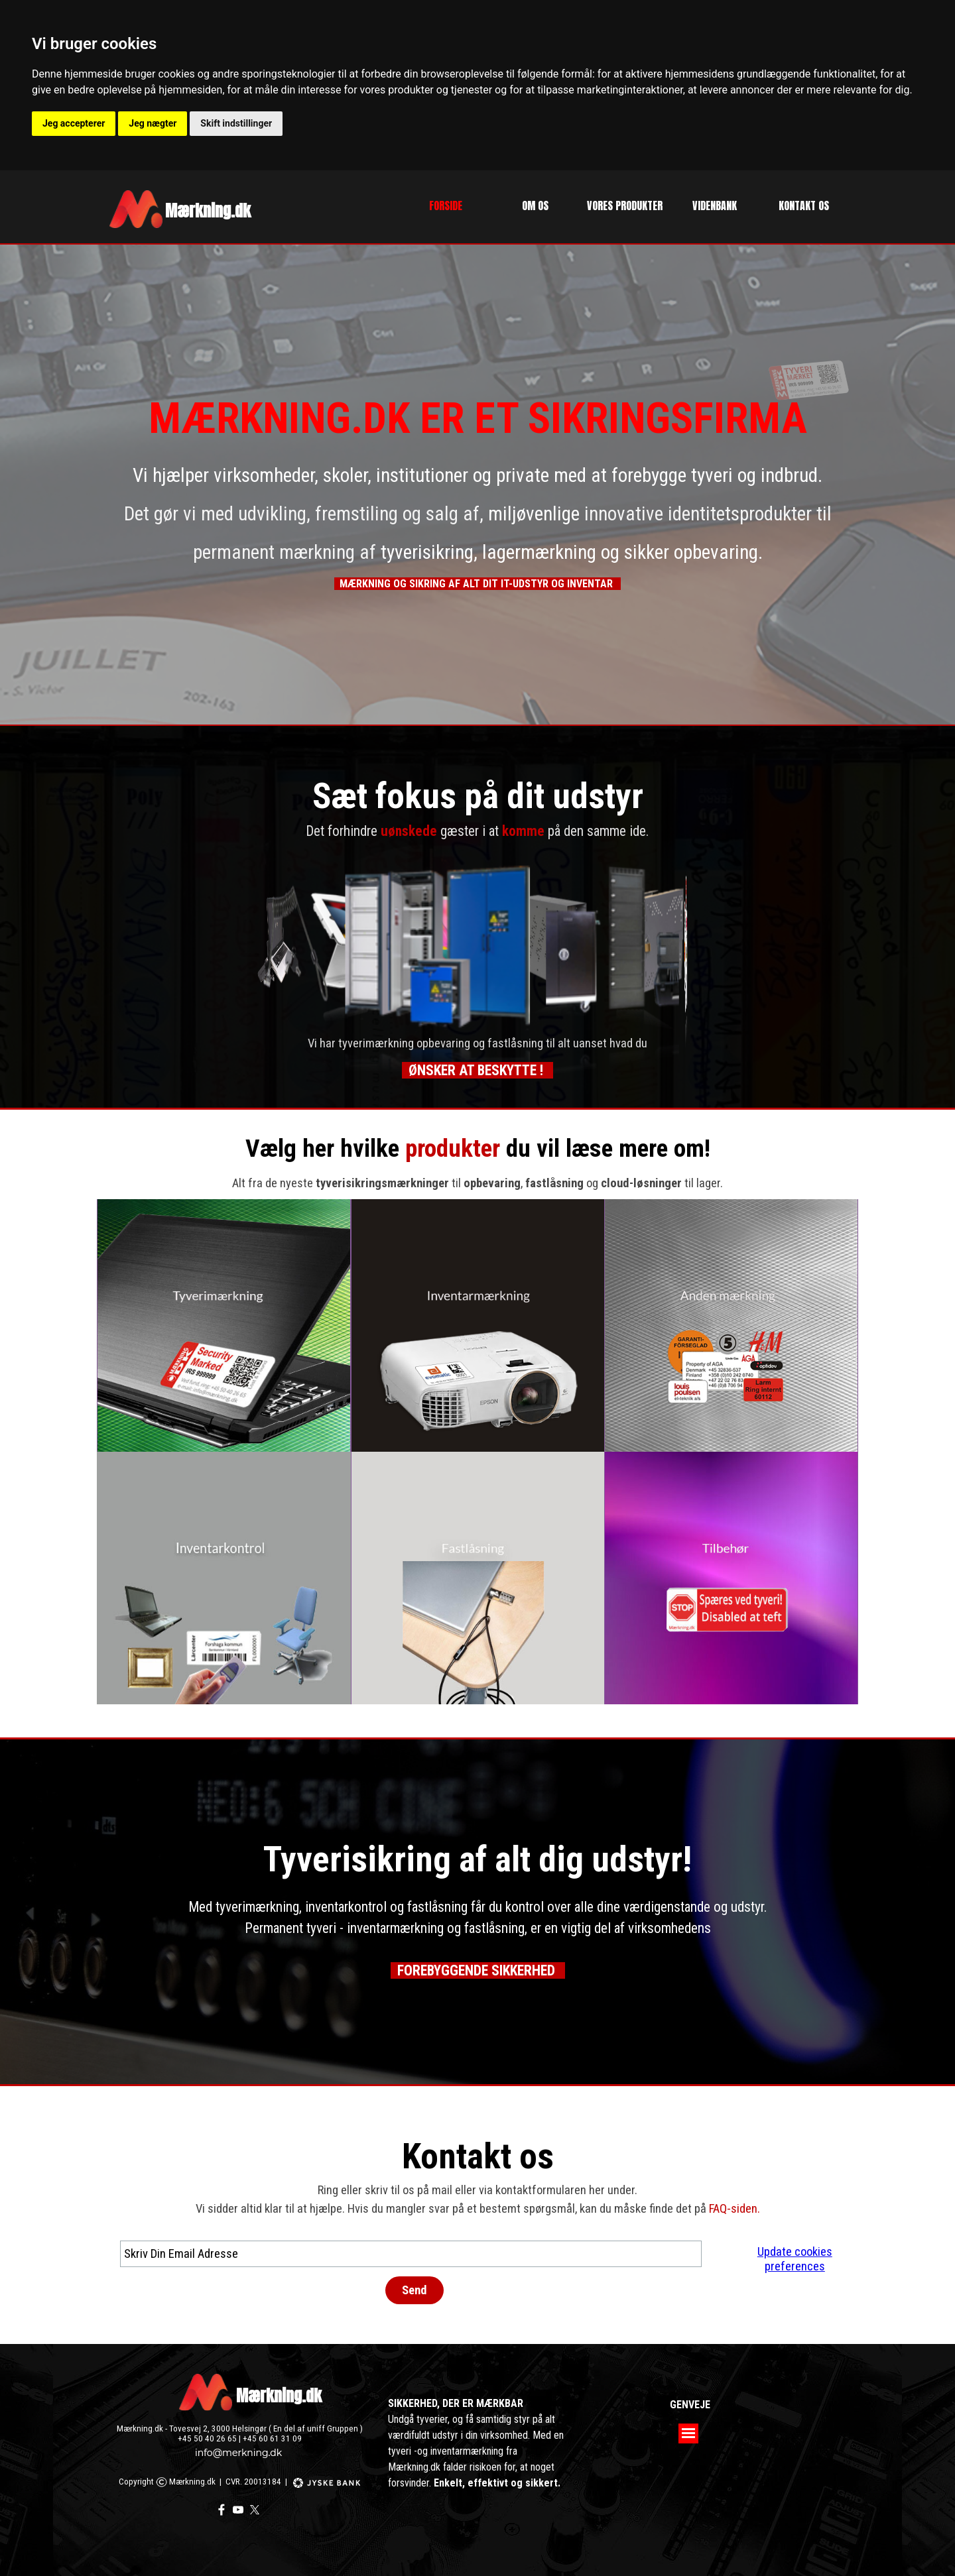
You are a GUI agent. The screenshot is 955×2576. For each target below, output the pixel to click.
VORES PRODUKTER (625, 205)
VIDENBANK (714, 205)
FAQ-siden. (734, 2208)
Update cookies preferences (794, 2259)
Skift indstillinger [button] (236, 123)
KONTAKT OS (804, 205)
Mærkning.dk (279, 2396)
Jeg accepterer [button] (73, 123)
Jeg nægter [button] (152, 123)
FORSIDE (445, 205)
